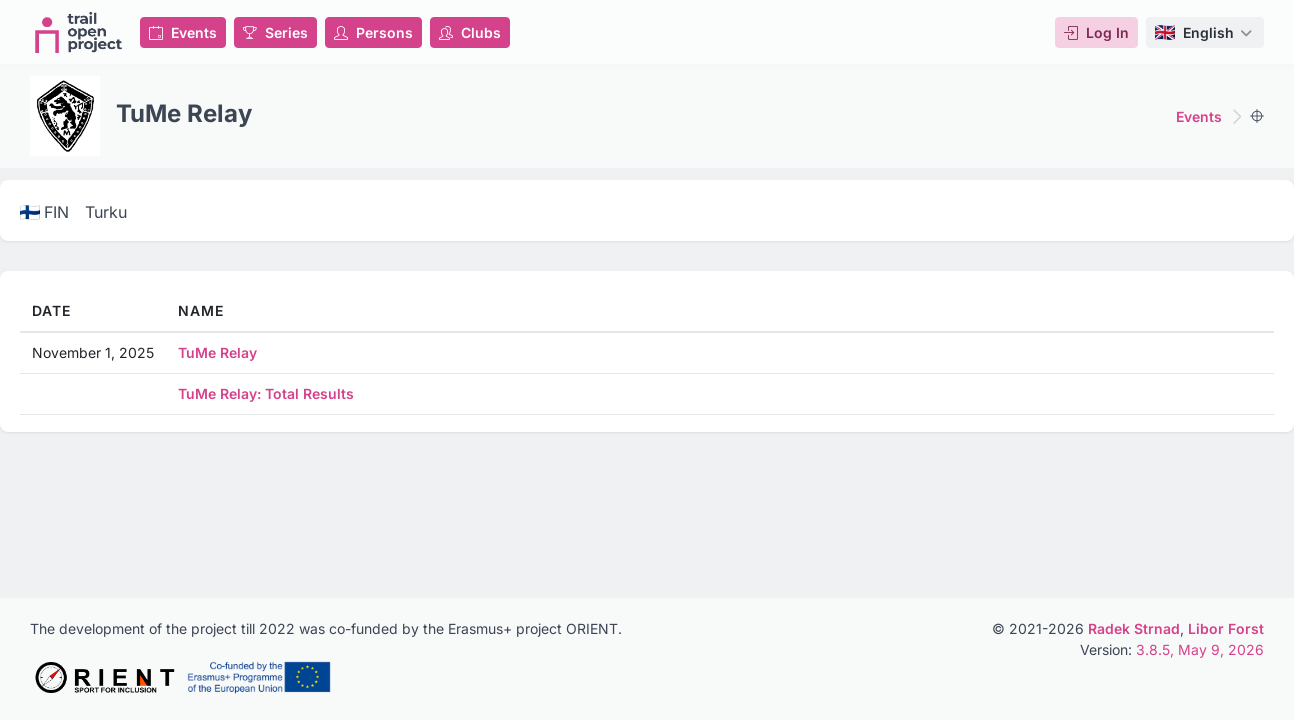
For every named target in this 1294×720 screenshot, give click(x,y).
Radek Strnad (1134, 628)
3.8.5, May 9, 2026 (1200, 649)
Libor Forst (1226, 628)
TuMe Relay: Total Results (266, 393)
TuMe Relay (217, 352)
